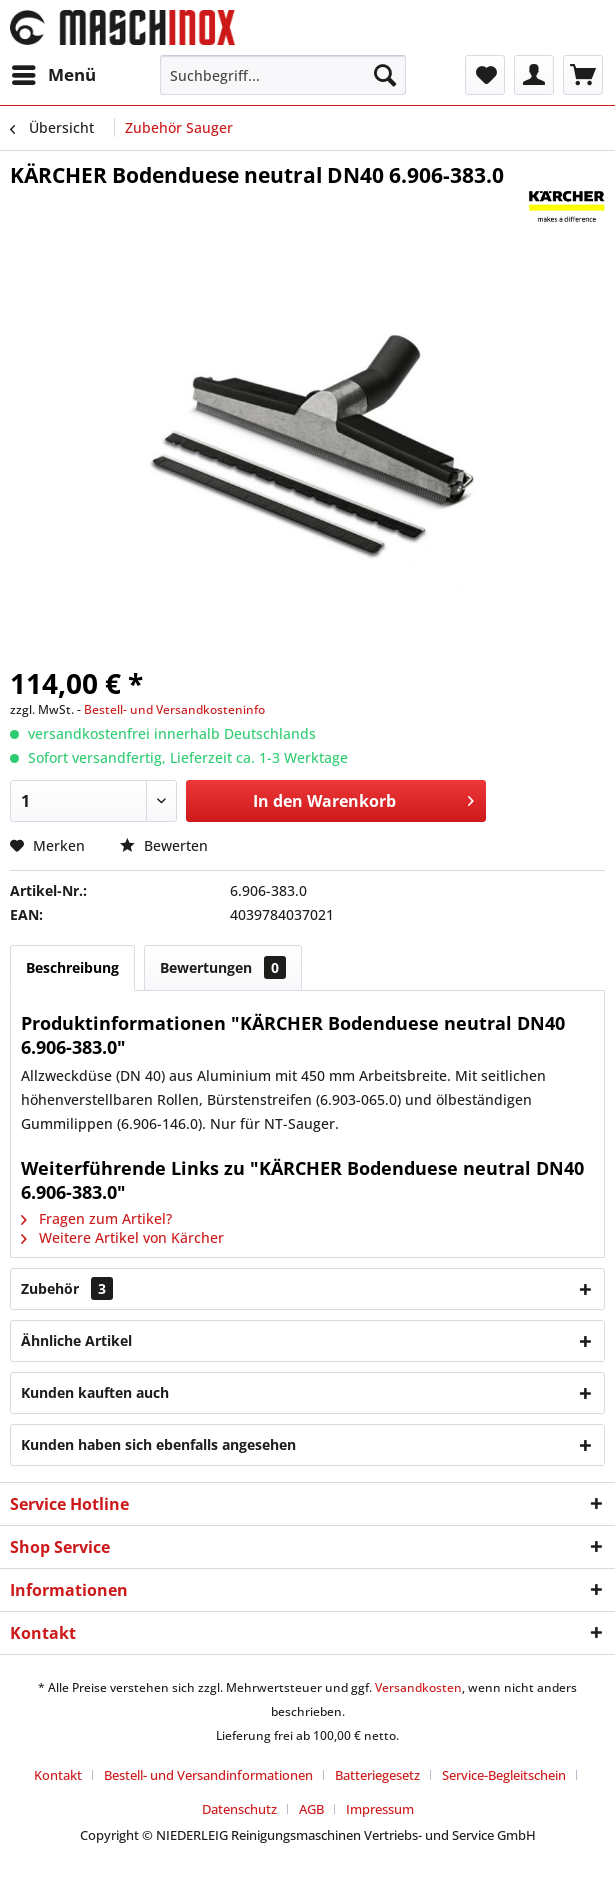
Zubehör (67, 1288)
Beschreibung (72, 967)
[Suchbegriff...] (283, 75)
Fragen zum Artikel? (96, 1218)
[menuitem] (53, 75)
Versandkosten (418, 1687)
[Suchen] (385, 75)
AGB (311, 1809)
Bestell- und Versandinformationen (208, 1775)
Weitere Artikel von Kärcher (122, 1237)
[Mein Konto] (534, 75)
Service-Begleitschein (504, 1775)
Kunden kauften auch (95, 1392)
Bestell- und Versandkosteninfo (174, 709)
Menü (54, 72)
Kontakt (58, 1775)
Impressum (380, 1809)
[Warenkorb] (583, 75)
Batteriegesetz (377, 1775)
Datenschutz (239, 1809)
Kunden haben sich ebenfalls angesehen (158, 1444)
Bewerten (164, 845)
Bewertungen (223, 967)
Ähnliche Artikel (76, 1340)
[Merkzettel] (485, 75)
